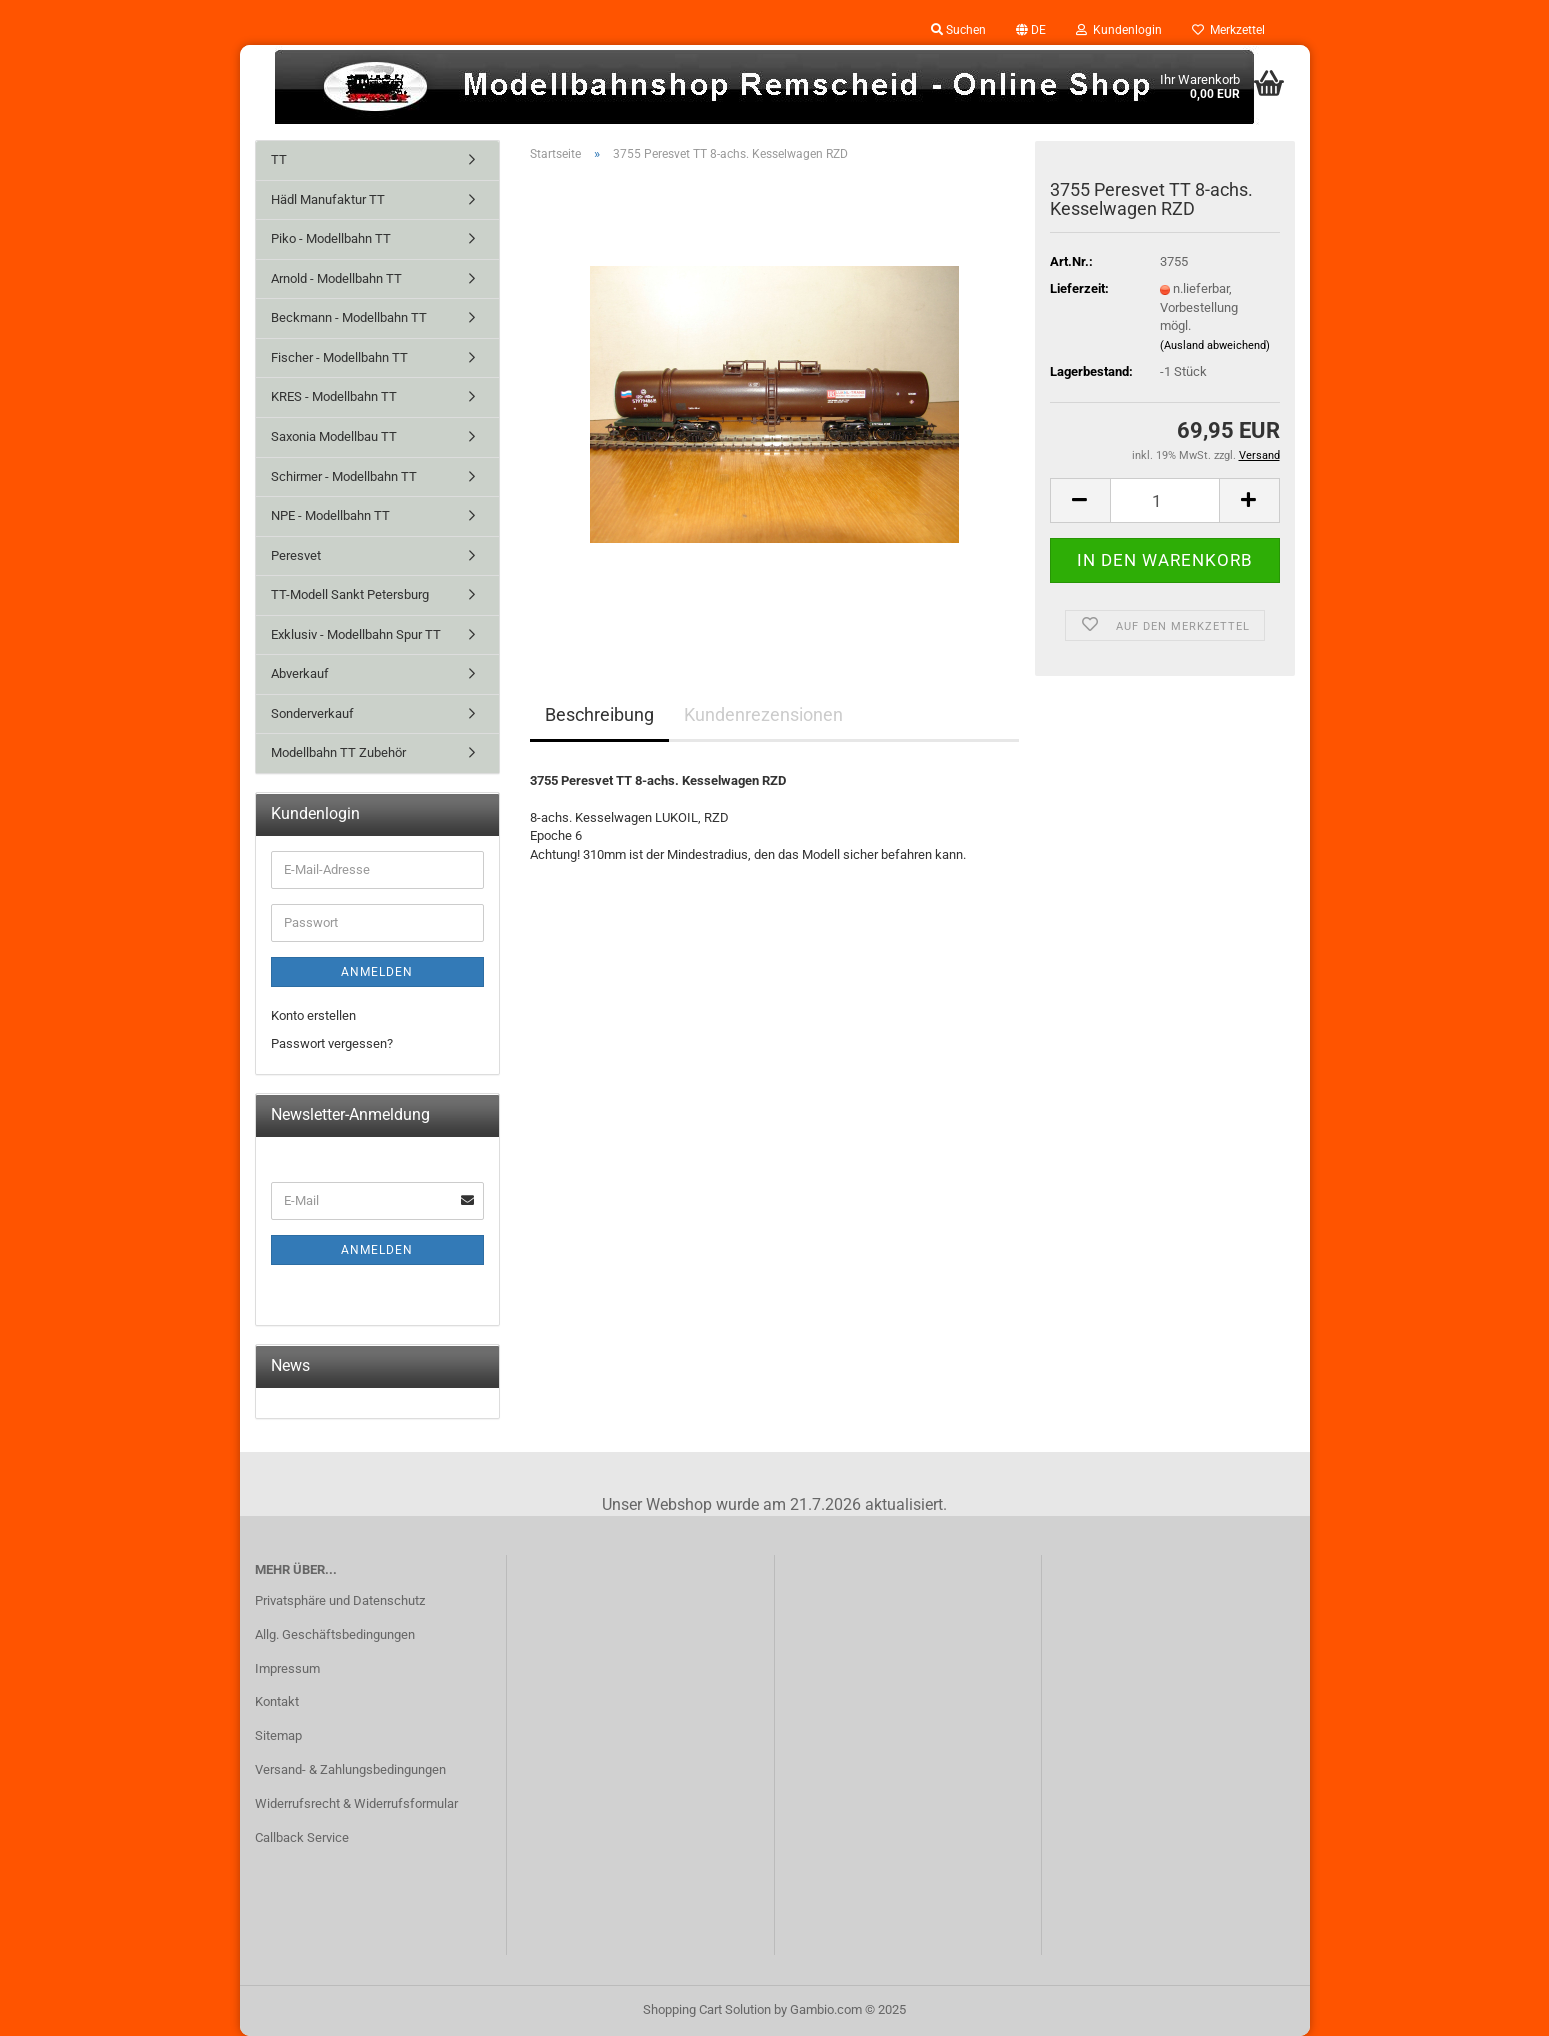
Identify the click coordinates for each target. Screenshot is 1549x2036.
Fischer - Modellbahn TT (339, 357)
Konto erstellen (313, 1015)
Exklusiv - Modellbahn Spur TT (356, 634)
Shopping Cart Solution (707, 2009)
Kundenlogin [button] (1119, 30)
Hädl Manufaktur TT (328, 199)
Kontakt (277, 1701)
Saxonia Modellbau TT (334, 436)
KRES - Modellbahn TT (334, 396)
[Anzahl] (1165, 500)
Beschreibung (599, 714)
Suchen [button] (958, 30)
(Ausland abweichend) (1215, 345)
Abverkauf (300, 673)
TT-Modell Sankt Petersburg (350, 594)
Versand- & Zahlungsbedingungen (350, 1769)
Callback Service (302, 1837)
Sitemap (278, 1735)
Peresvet (296, 555)
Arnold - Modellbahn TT (336, 278)
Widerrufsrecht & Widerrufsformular (356, 1803)
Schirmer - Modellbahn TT (344, 476)
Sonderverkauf (312, 713)
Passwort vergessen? (332, 1043)
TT (279, 159)
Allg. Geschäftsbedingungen (335, 1634)
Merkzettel (1228, 30)
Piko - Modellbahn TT (331, 238)
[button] (1031, 30)
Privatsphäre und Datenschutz (340, 1600)
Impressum (287, 1668)
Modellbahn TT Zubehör (338, 752)
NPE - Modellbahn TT (330, 515)
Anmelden (377, 972)
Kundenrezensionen (763, 714)
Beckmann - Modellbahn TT (349, 317)
